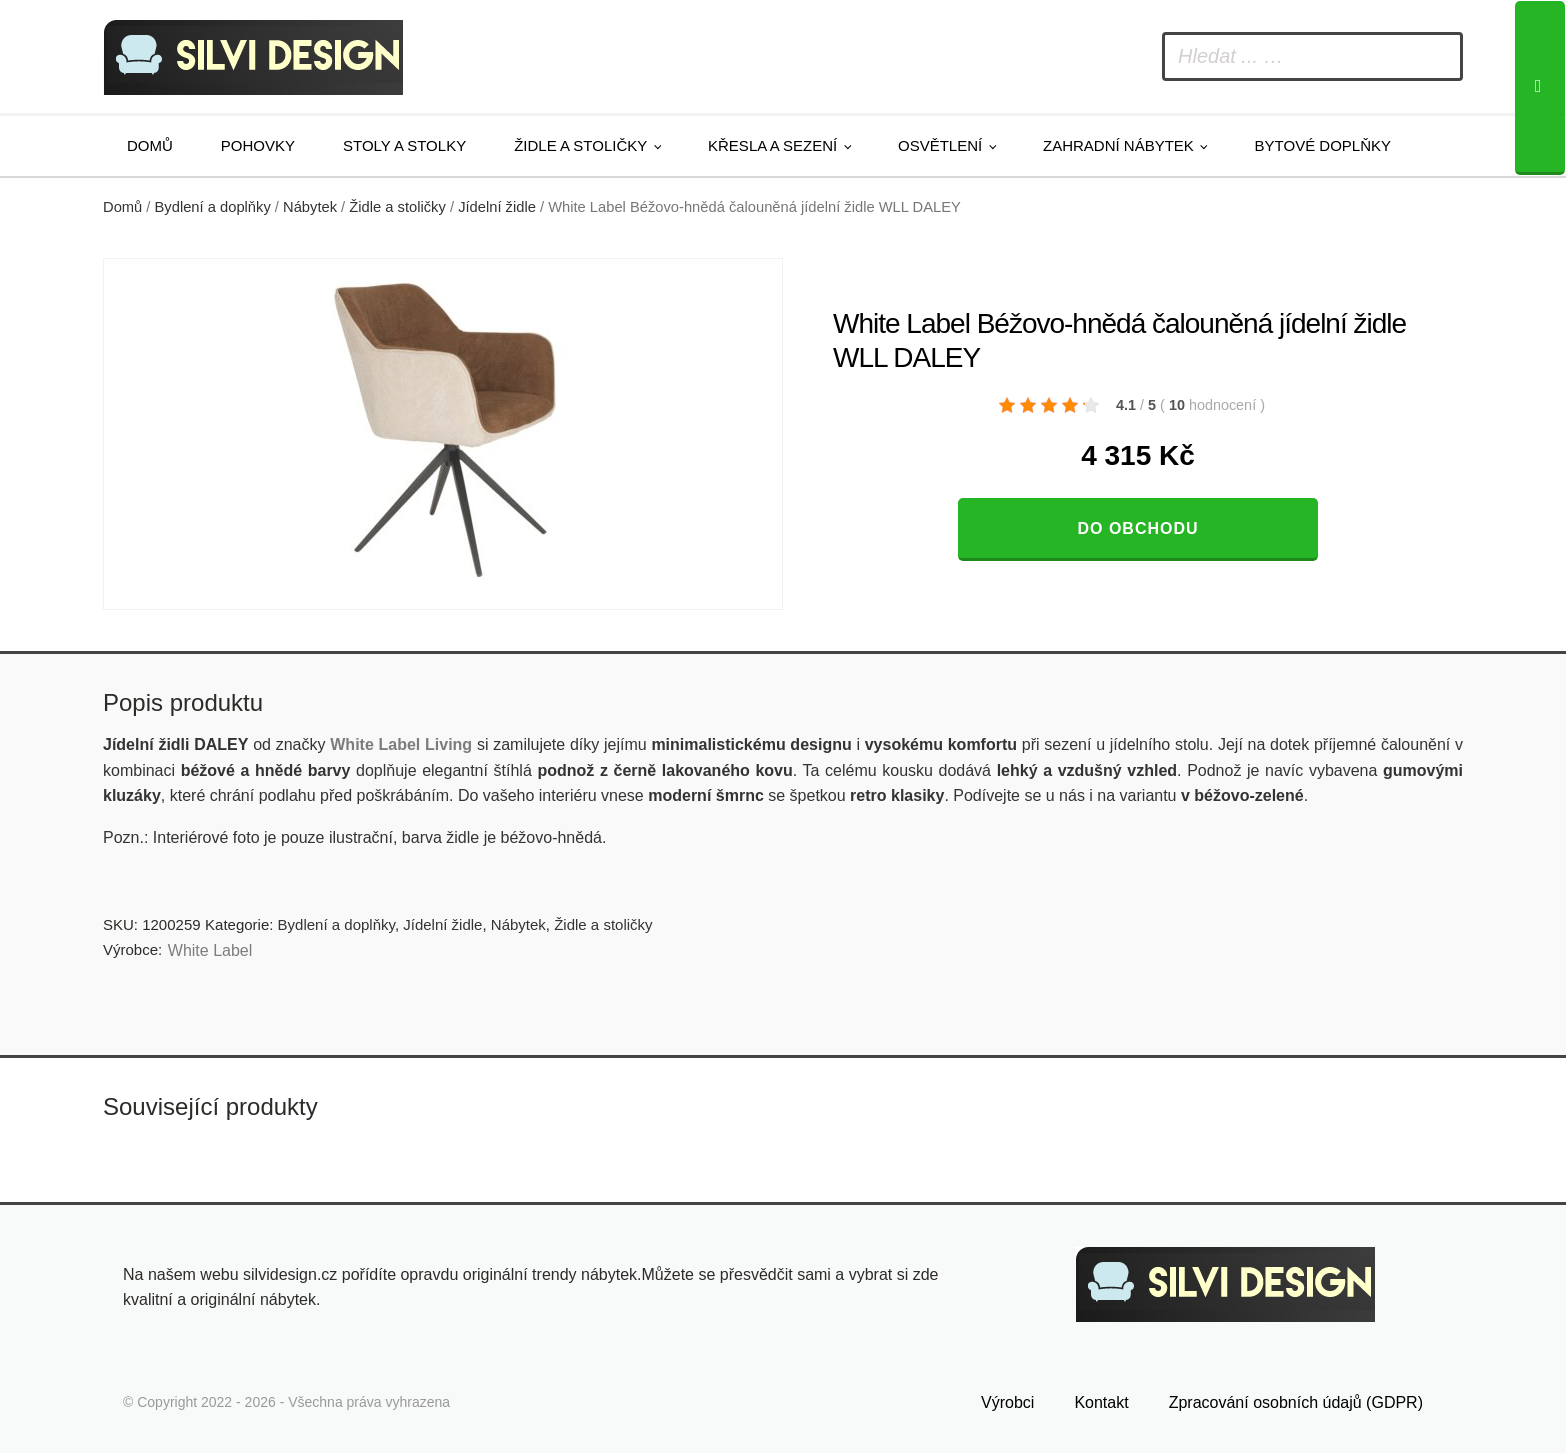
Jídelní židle (497, 207)
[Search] (1540, 88)
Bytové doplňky (1323, 145)
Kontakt (1101, 1399)
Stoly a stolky (404, 145)
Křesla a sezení (772, 145)
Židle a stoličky (580, 145)
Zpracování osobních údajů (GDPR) (1296, 1399)
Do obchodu (1137, 528)
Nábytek (310, 207)
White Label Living (401, 744)
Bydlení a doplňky (213, 207)
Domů (150, 145)
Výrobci (1007, 1399)
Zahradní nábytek (1118, 145)
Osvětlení (940, 145)
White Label (210, 950)
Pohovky (258, 145)
